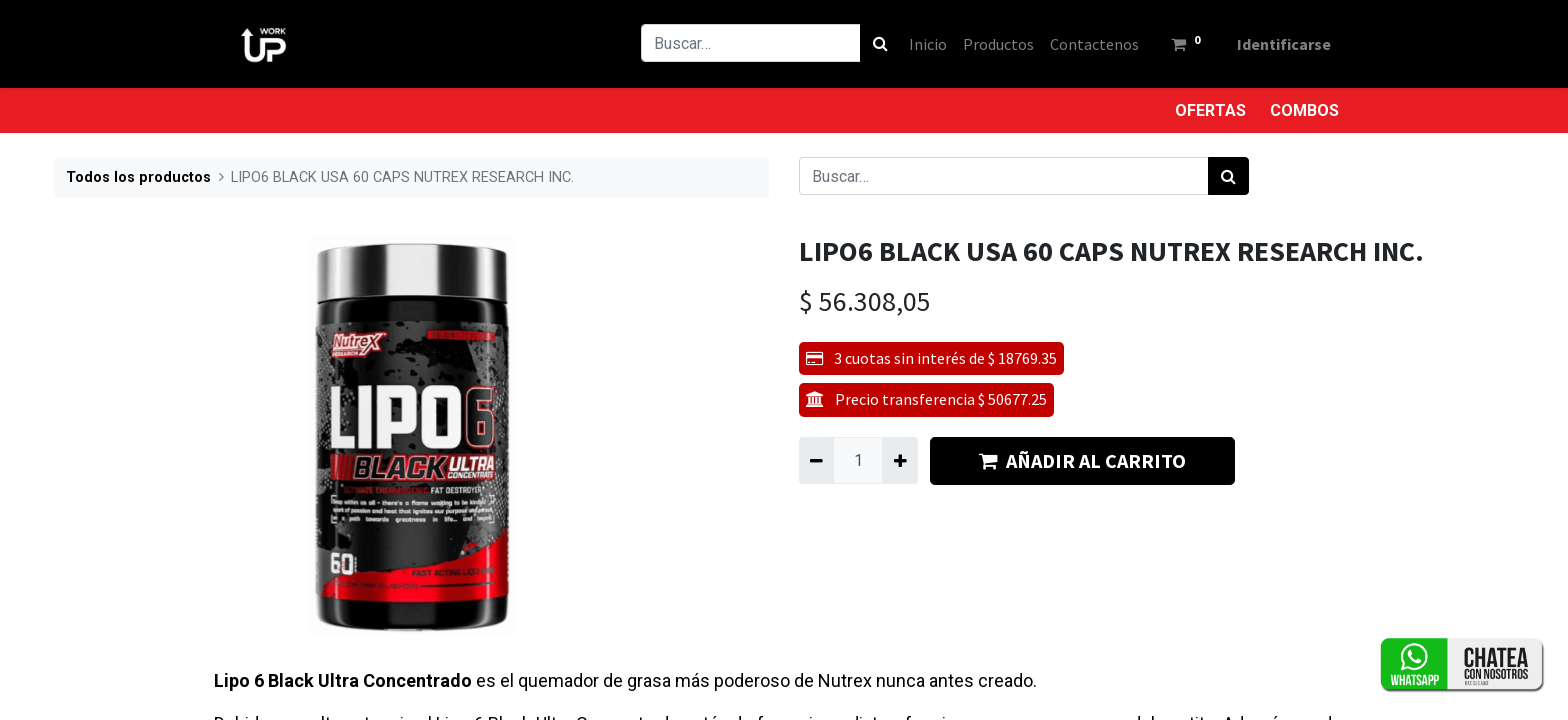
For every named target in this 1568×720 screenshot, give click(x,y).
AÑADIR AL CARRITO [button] (1082, 460)
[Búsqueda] (880, 43)
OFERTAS (1210, 110)
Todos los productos (138, 177)
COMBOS (1304, 110)
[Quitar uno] (816, 460)
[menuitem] (928, 44)
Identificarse (1284, 44)
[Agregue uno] (899, 460)
